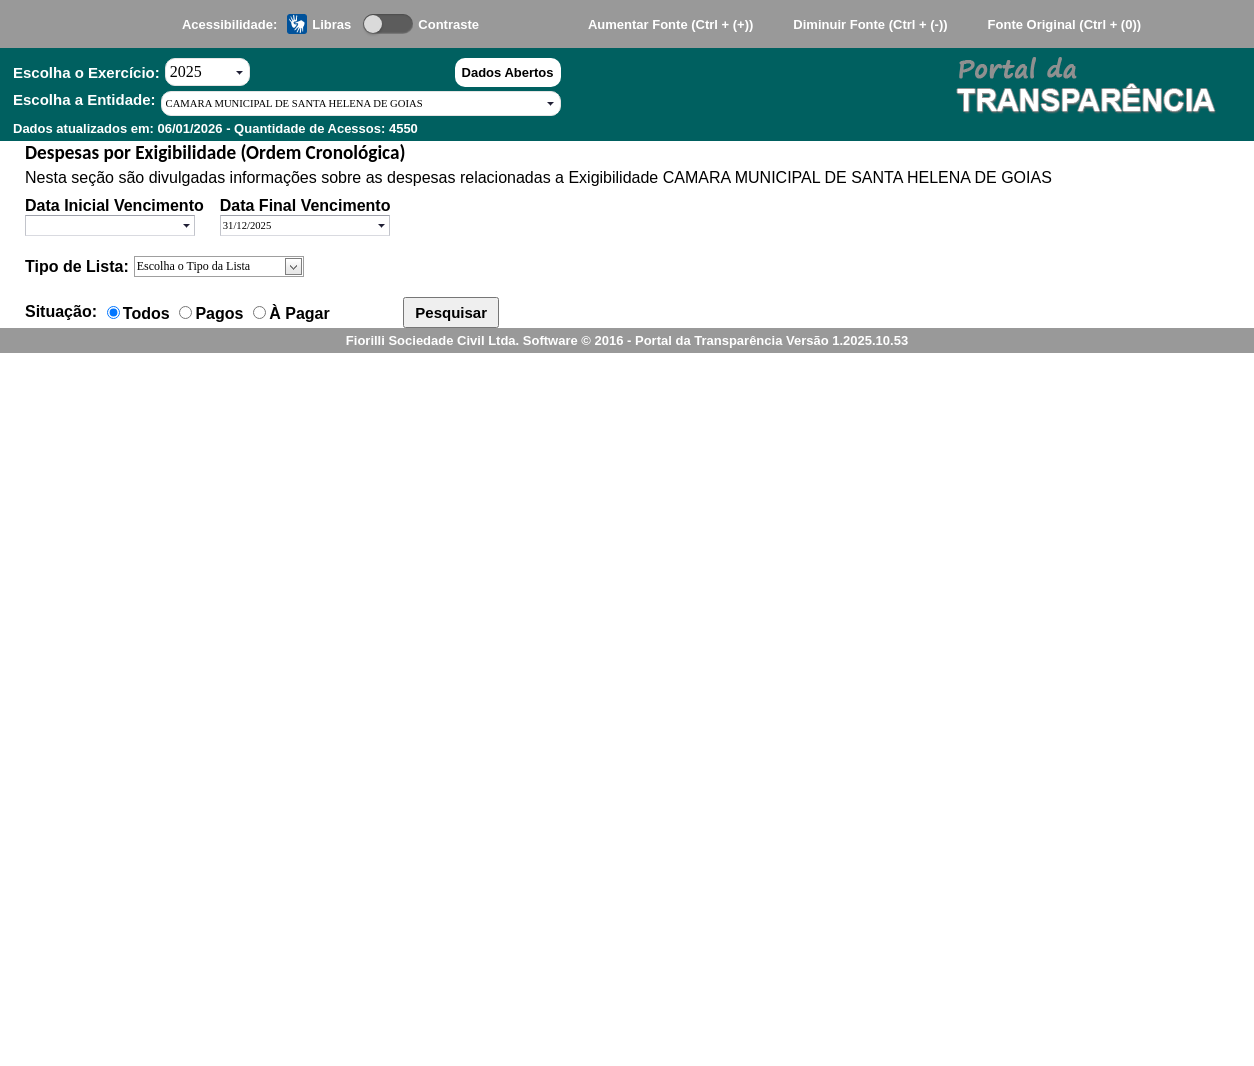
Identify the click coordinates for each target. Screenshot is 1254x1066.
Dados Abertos (508, 72)
